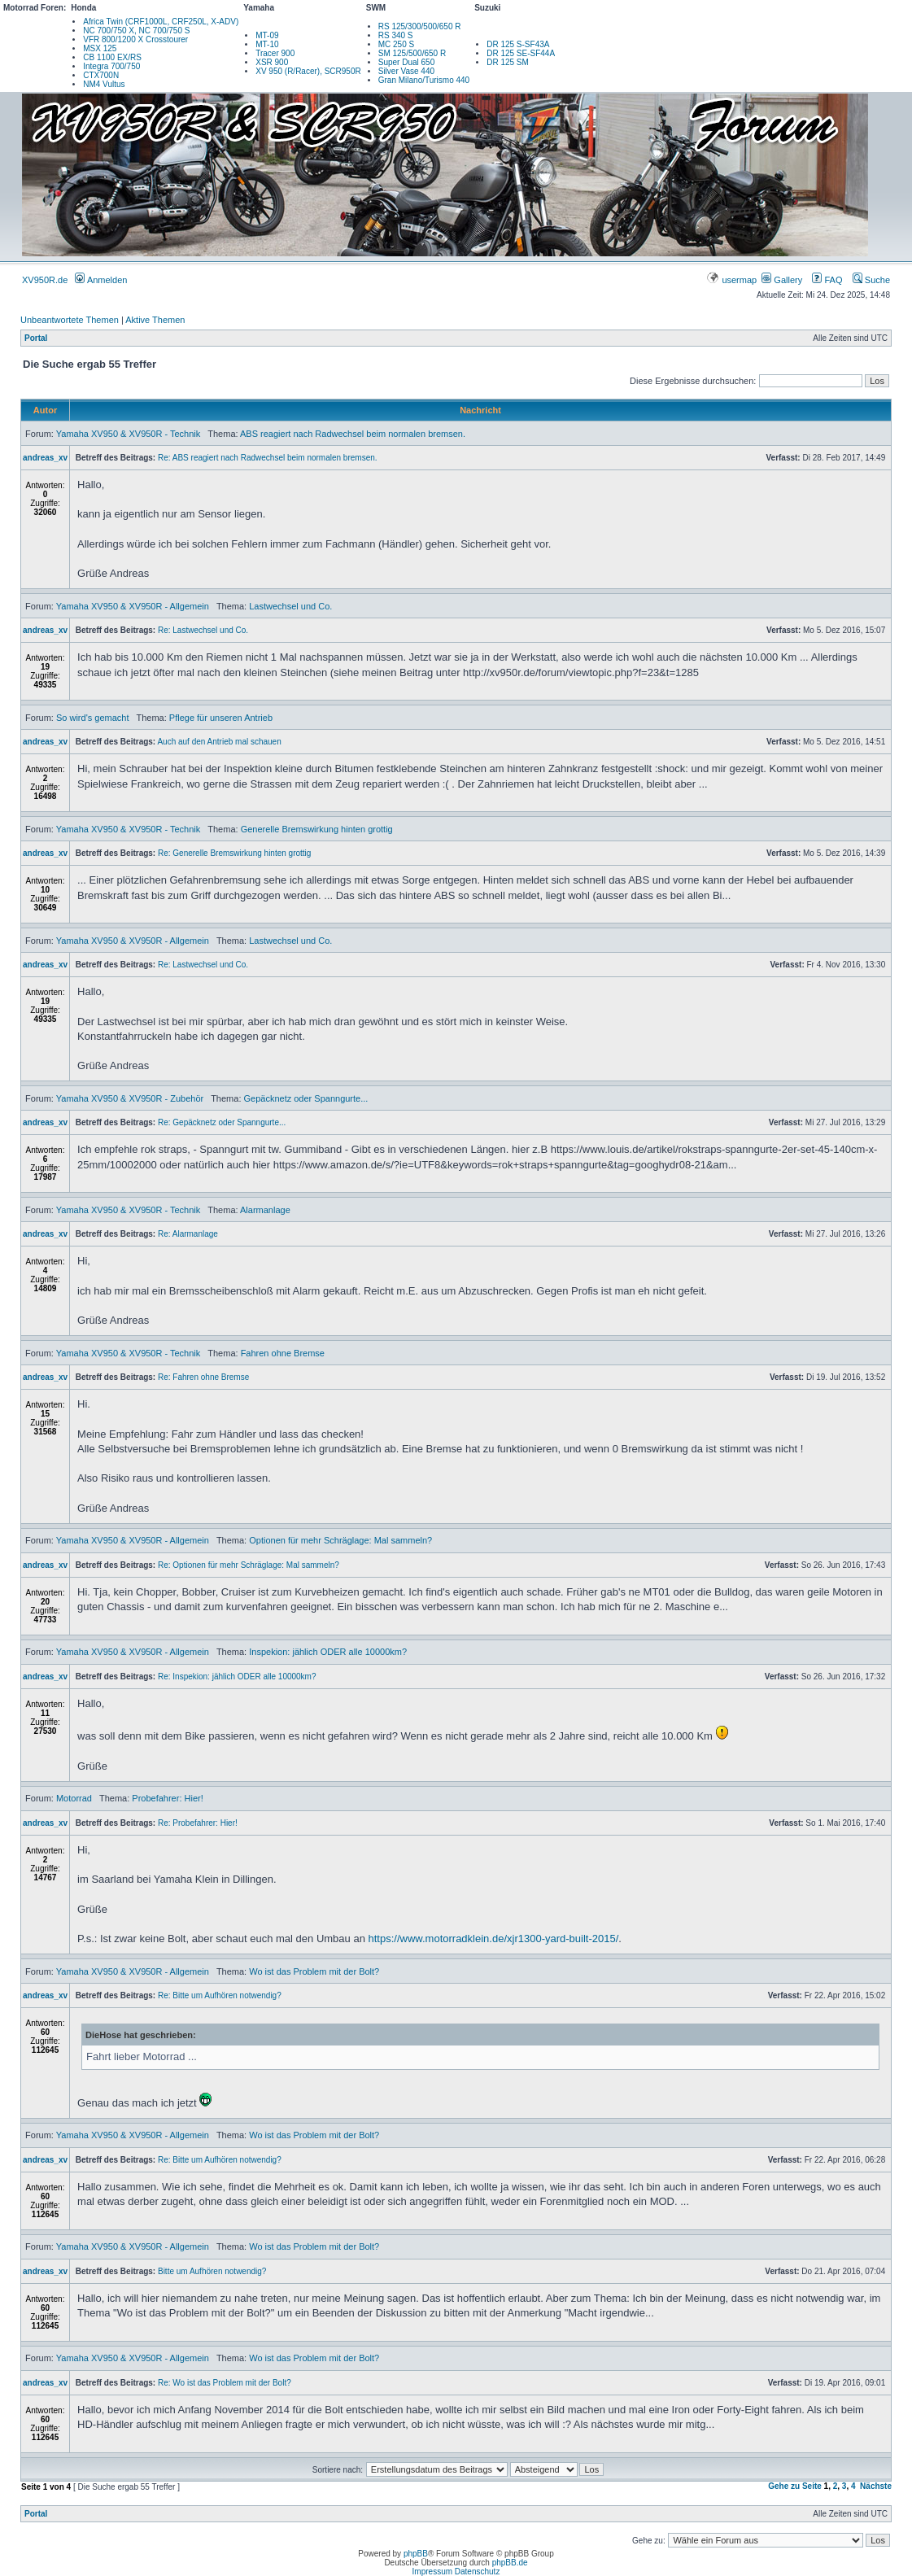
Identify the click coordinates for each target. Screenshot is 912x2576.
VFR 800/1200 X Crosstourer (135, 39)
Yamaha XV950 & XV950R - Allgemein (132, 606)
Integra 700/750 (111, 66)
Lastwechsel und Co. (290, 606)
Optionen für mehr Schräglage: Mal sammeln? (340, 1540)
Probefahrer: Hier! (167, 1798)
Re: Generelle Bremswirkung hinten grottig (234, 853)
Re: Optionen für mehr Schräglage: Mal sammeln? (248, 1565)
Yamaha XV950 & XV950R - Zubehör (129, 1098)
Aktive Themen (155, 320)
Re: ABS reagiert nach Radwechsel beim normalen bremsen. (267, 457)
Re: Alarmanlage (188, 1233)
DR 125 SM (508, 62)
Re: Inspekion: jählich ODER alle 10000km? (237, 1676)
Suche (871, 280)
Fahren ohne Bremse (283, 1353)
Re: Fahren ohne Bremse (203, 1377)
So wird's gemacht (92, 718)
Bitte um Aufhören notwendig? (212, 2271)
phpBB (416, 2553)
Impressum (432, 2571)
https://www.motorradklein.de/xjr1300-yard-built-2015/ (494, 1938)
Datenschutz (477, 2571)
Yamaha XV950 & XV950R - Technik (128, 434)
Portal (35, 338)
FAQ (827, 280)
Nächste (876, 2486)
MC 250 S (396, 44)
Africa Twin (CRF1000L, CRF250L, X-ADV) (160, 21)
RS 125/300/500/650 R (419, 26)
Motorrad (74, 1798)
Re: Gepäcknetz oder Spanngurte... (222, 1122)
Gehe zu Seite (795, 2486)
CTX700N (101, 75)
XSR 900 (271, 62)
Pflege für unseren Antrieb (221, 718)
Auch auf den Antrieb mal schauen (219, 741)
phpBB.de (510, 2562)
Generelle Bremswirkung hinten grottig (317, 829)
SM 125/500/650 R (412, 53)
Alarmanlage (265, 1210)
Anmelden (101, 280)
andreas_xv (45, 457)
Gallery (781, 280)
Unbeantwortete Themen (69, 320)
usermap (732, 280)
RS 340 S (395, 35)
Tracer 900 (275, 53)
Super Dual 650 (406, 62)
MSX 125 (99, 48)
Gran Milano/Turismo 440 (423, 80)
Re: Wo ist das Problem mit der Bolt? (224, 2382)
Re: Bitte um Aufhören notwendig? (219, 1995)
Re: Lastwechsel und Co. (203, 630)
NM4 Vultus (103, 84)
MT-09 (266, 35)
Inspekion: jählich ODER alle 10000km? (328, 1652)
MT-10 (266, 44)
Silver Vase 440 (406, 71)
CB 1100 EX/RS (112, 57)
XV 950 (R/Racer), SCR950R (308, 71)
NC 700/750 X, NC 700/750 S (136, 30)
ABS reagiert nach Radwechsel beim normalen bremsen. (352, 434)
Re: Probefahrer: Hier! (198, 1822)
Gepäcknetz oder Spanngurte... (306, 1098)
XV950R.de (45, 280)
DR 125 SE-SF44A (521, 53)
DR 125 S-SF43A (518, 44)
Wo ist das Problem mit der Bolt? (314, 1971)
